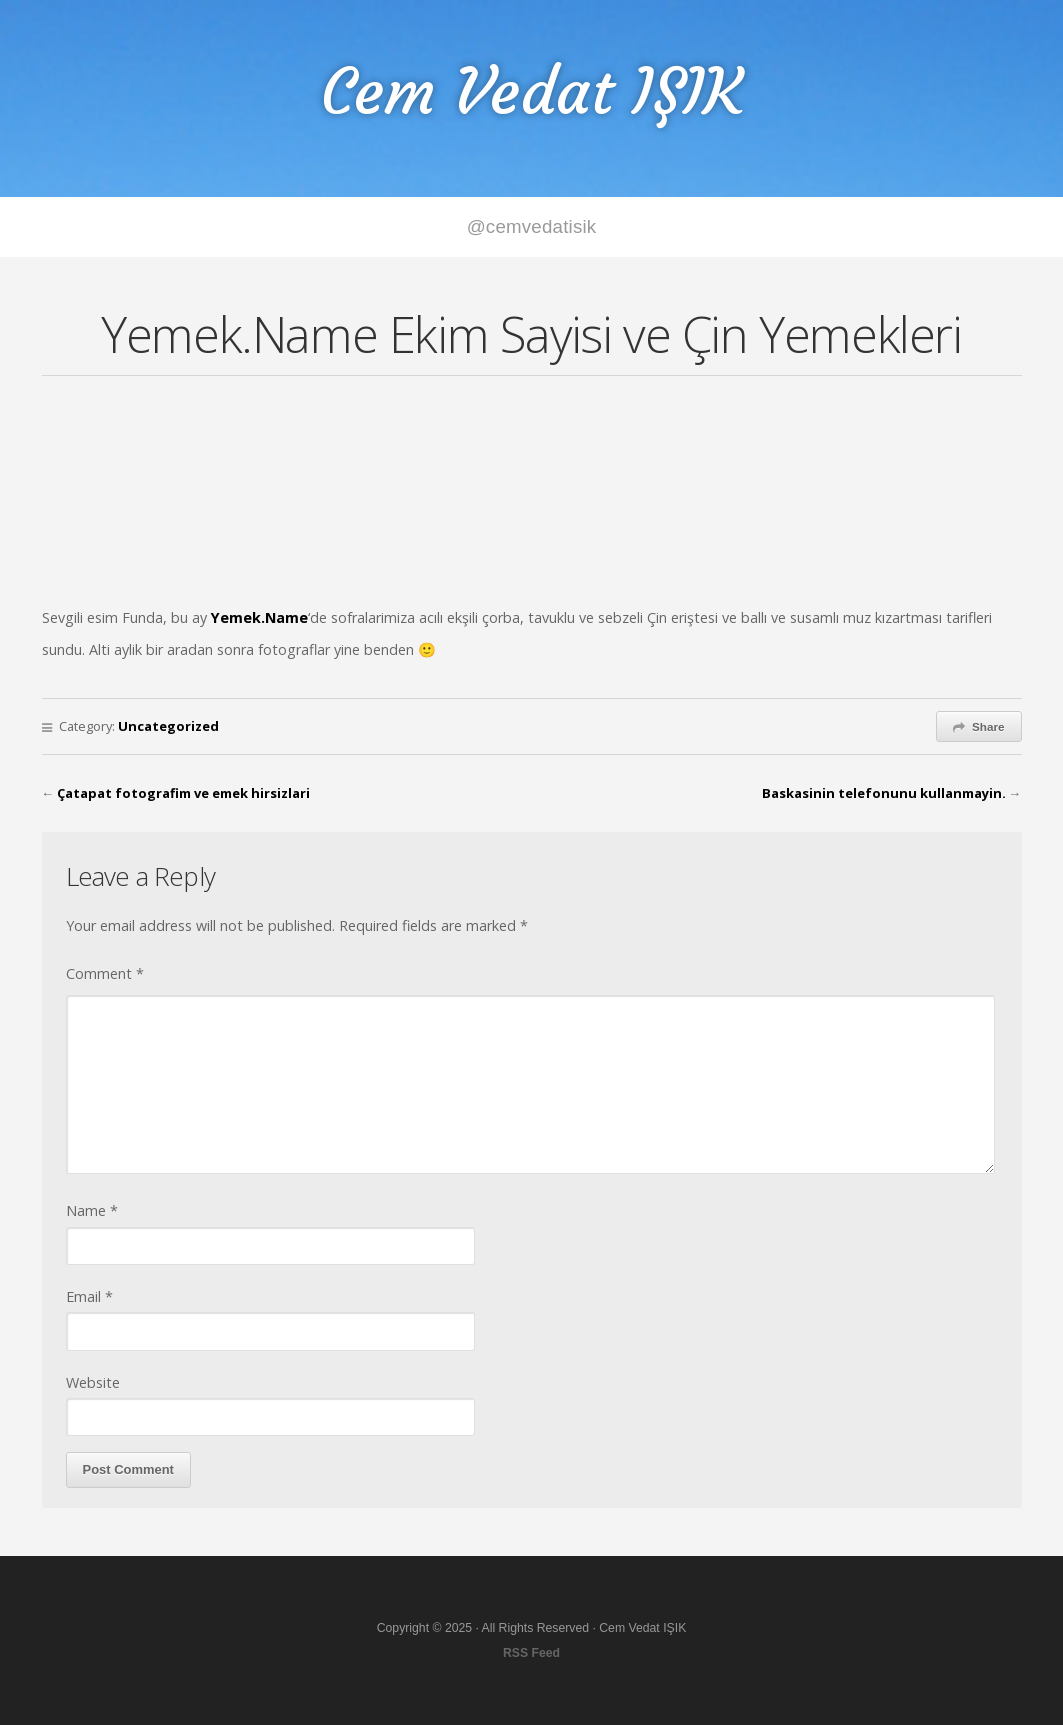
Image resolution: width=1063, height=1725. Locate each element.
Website (93, 1382)
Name (92, 1210)
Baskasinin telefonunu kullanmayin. (884, 793)
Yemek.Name (259, 617)
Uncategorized (168, 726)
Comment (105, 973)
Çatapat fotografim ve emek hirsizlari (183, 793)
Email (89, 1296)
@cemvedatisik (532, 226)
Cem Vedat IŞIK (532, 91)
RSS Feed (531, 1653)
